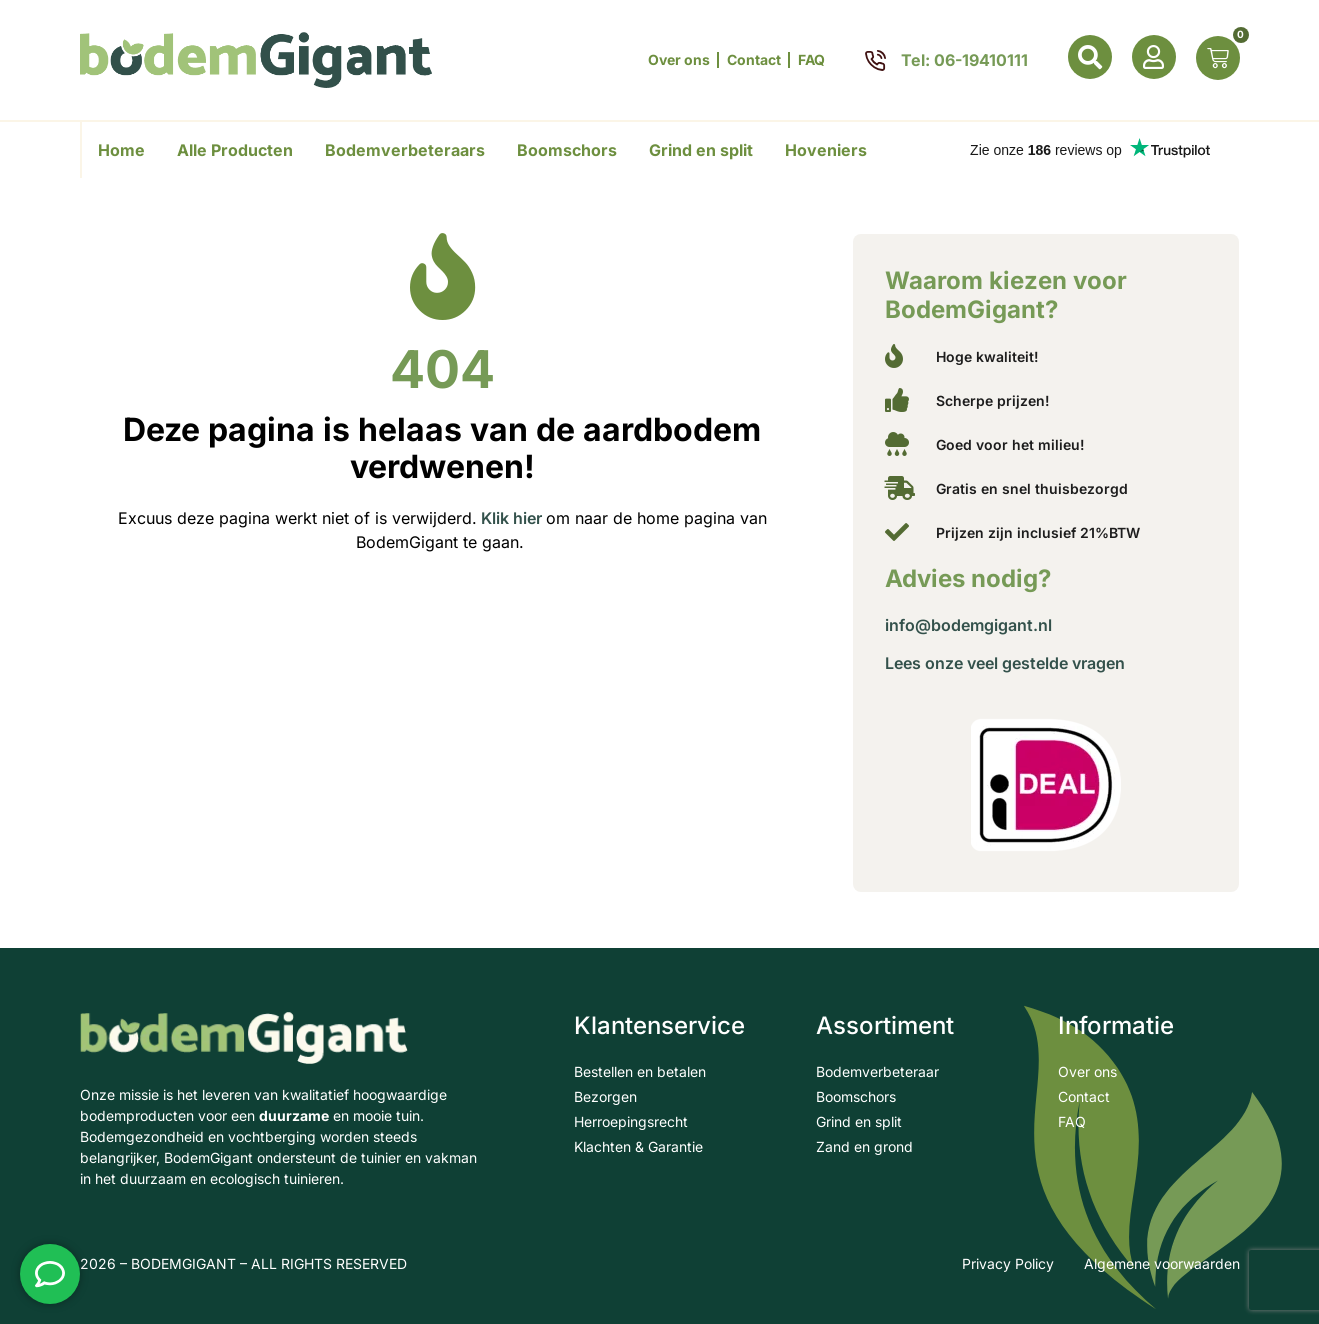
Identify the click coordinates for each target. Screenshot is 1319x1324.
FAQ (811, 60)
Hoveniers (826, 150)
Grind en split (701, 150)
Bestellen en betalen (640, 1071)
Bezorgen (605, 1096)
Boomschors (567, 150)
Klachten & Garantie (638, 1146)
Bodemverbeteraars (405, 150)
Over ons (679, 60)
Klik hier (509, 511)
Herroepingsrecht (631, 1121)
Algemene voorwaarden (1162, 1263)
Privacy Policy (1008, 1263)
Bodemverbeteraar (877, 1071)
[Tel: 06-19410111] (875, 60)
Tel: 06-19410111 (964, 60)
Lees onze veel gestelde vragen (1005, 663)
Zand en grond (864, 1146)
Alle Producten (235, 150)
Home (121, 150)
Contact (754, 60)
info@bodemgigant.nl (968, 625)
